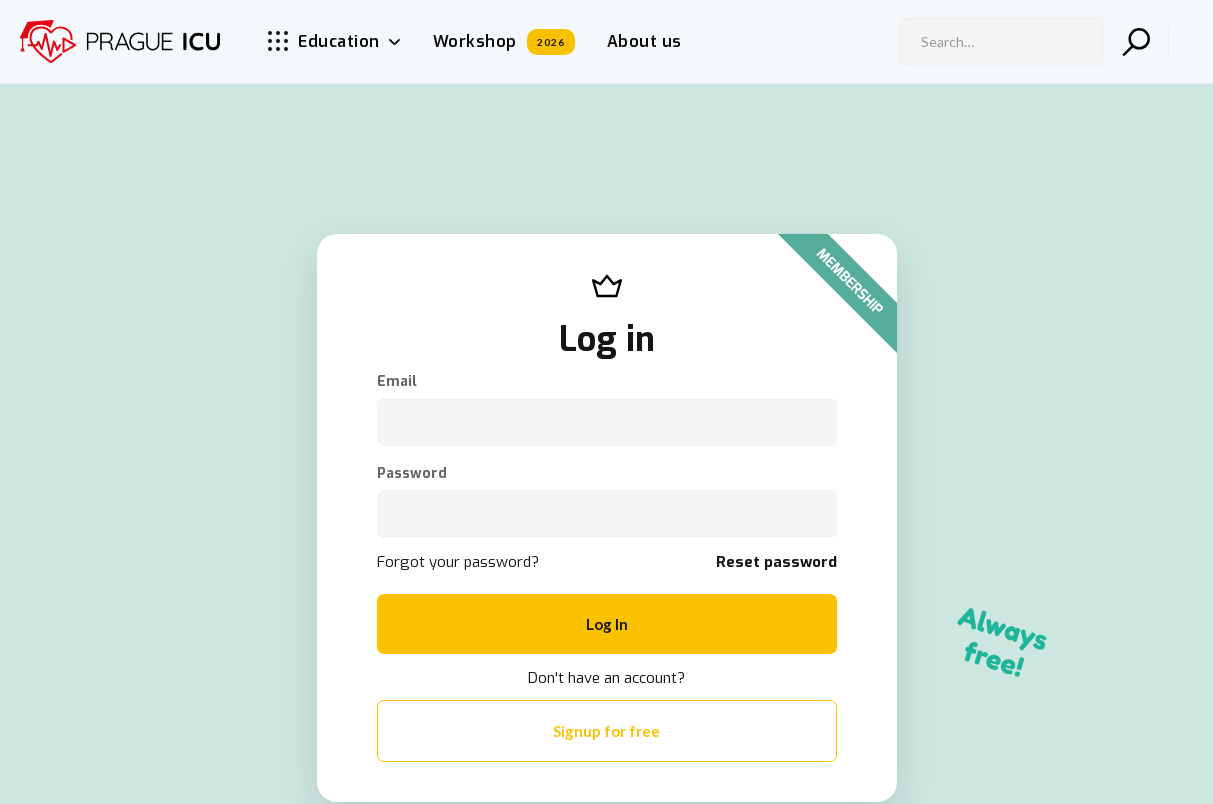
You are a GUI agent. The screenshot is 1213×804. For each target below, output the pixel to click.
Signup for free (606, 731)
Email (397, 382)
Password (412, 474)
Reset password (776, 562)
